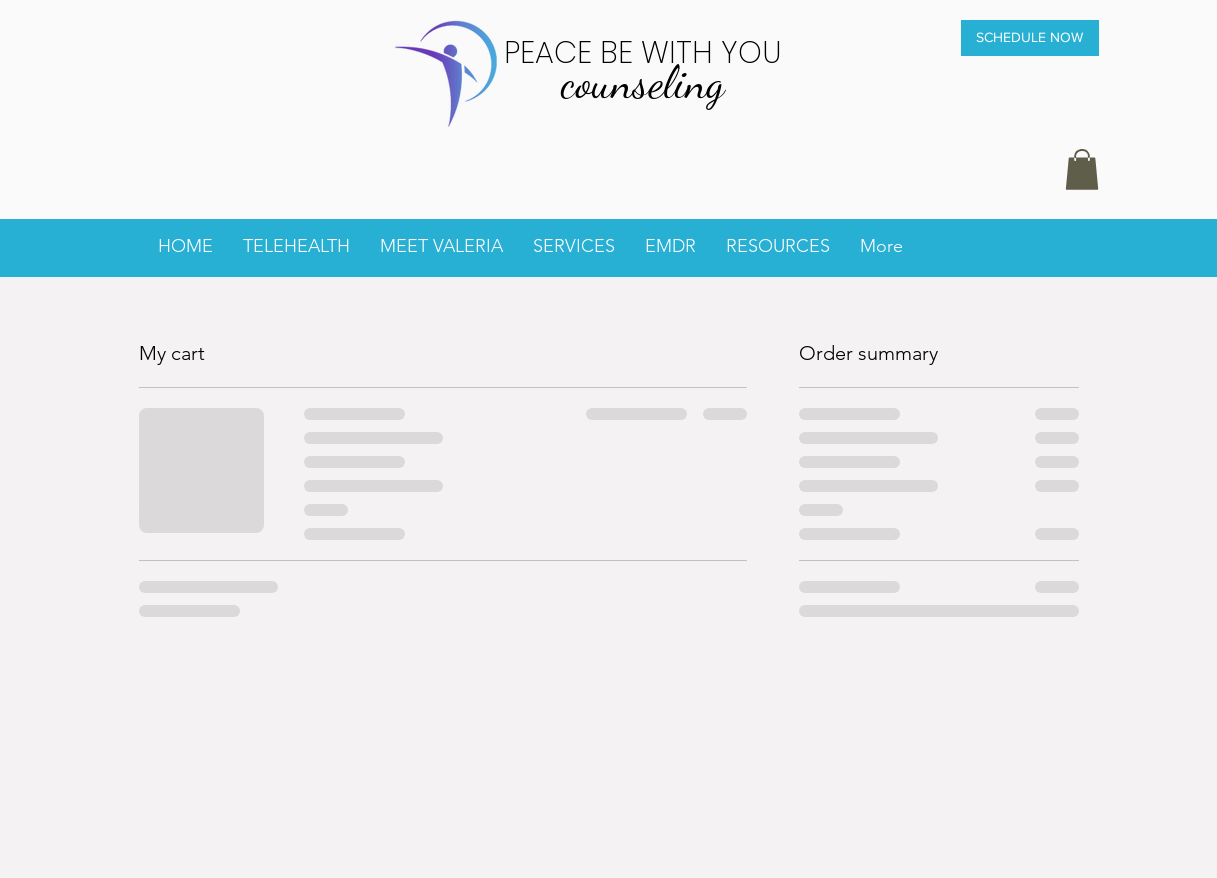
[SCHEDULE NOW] (1030, 38)
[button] (1082, 169)
